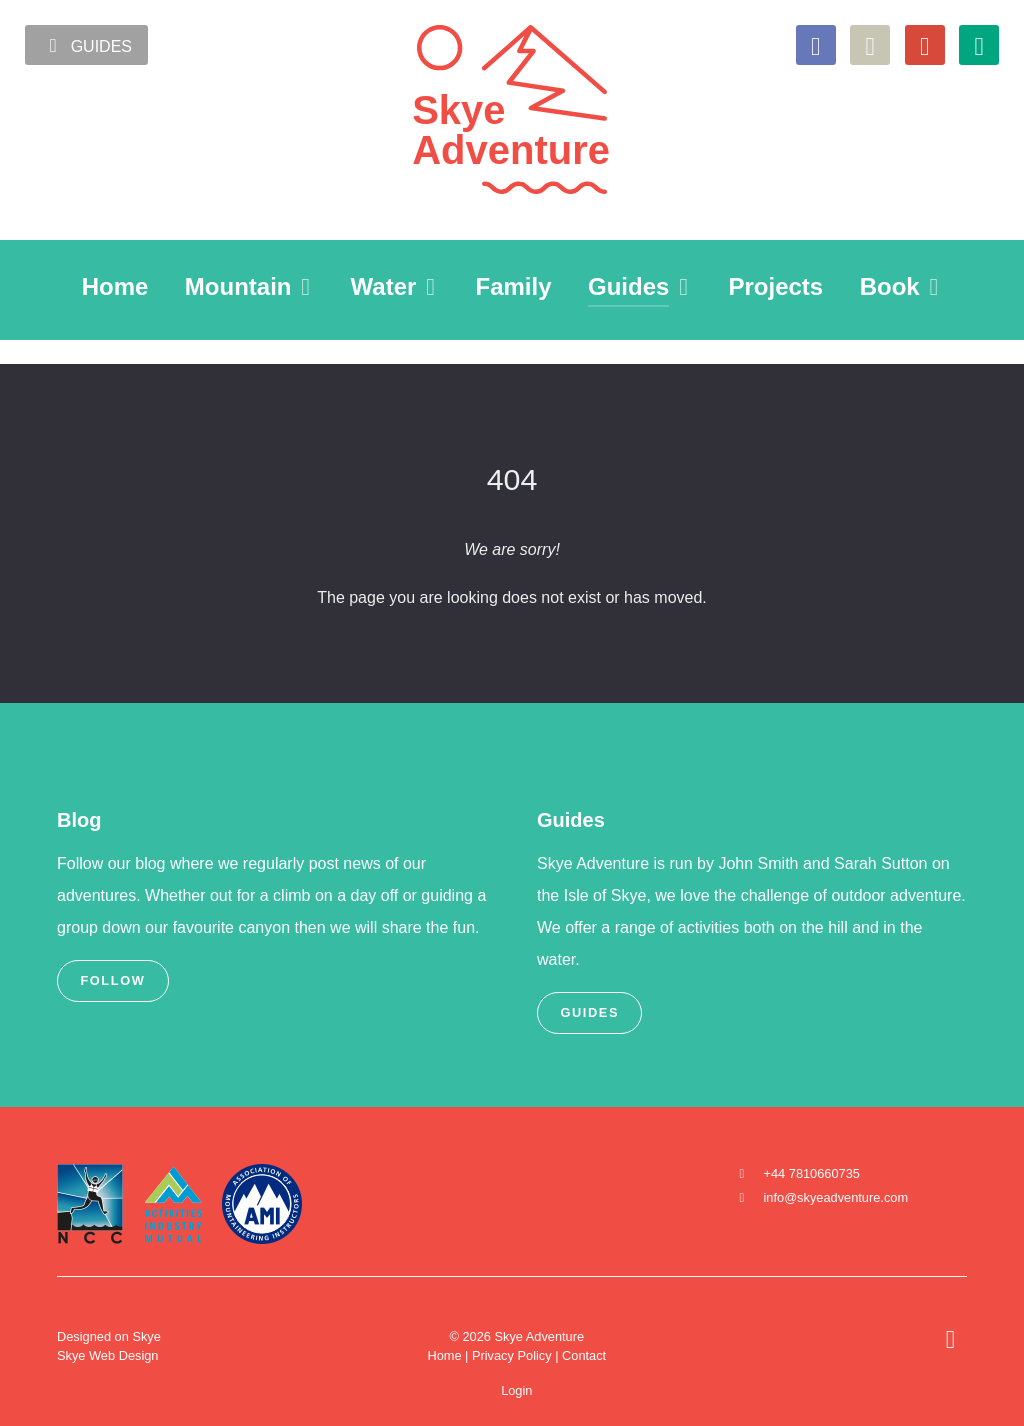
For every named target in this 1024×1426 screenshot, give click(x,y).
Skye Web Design (107, 1355)
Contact (584, 1355)
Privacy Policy (512, 1355)
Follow (112, 980)
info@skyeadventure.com (836, 1197)
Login (516, 1390)
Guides (86, 45)
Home (444, 1355)
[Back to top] (950, 1343)
